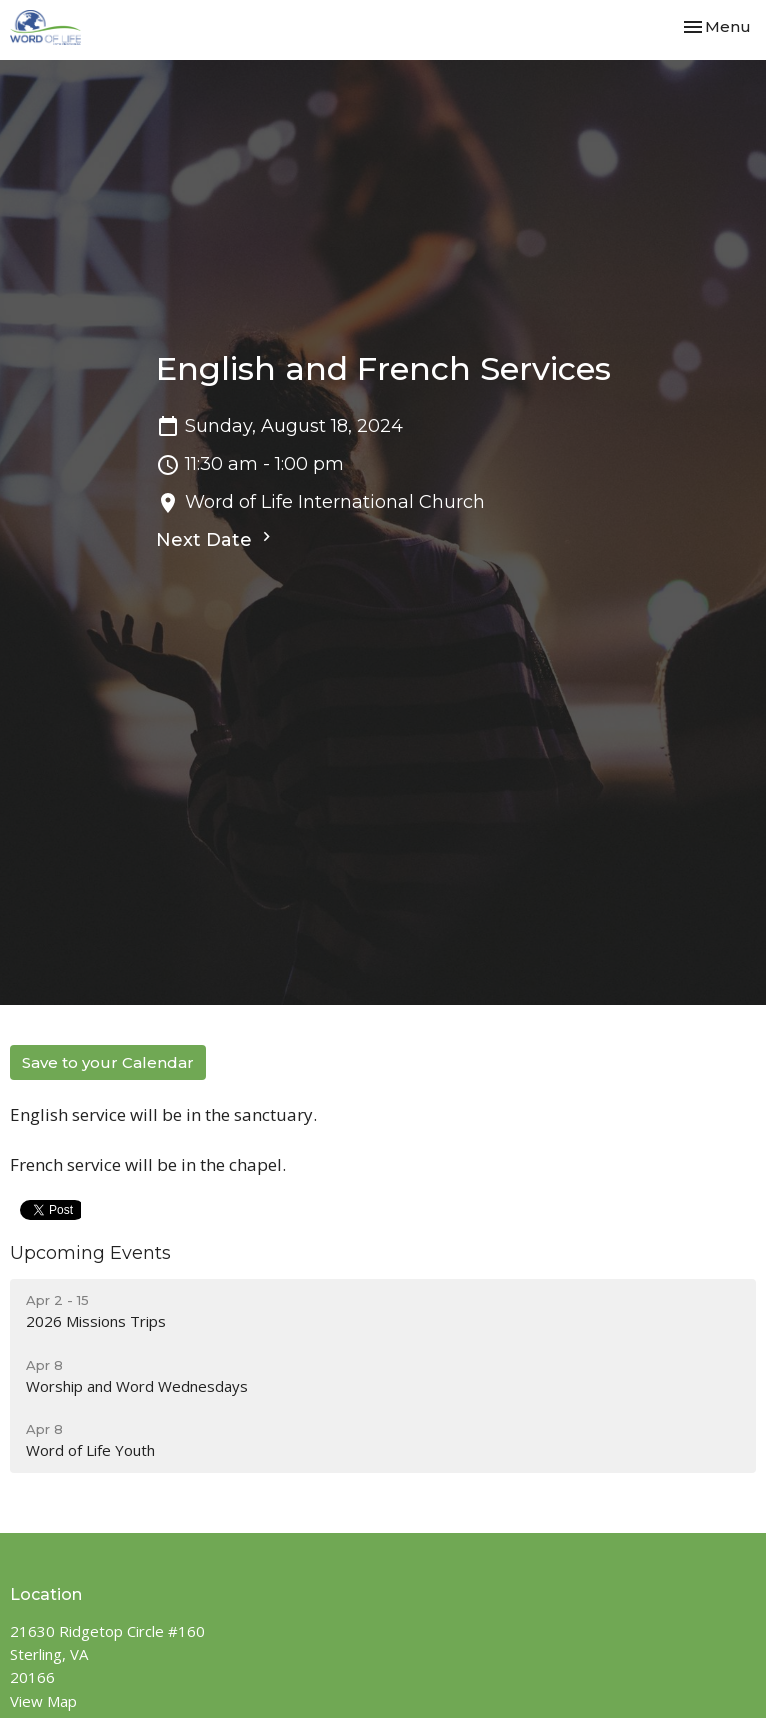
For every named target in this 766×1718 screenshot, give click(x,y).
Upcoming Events (90, 1253)
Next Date (216, 539)
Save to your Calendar (108, 1062)
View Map (43, 1701)
